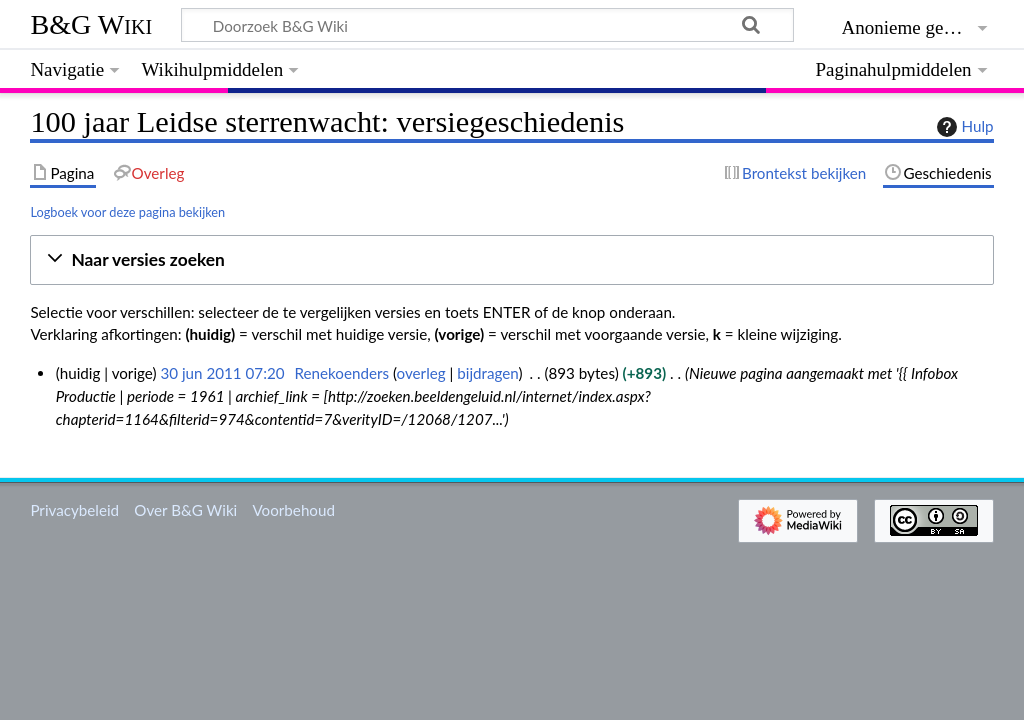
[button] (511, 260)
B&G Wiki (91, 24)
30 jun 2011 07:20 (222, 373)
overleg (421, 373)
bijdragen (487, 373)
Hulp (963, 127)
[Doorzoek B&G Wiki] (487, 25)
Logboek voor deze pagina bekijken (127, 212)
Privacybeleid (74, 510)
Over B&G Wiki (185, 510)
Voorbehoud (293, 510)
